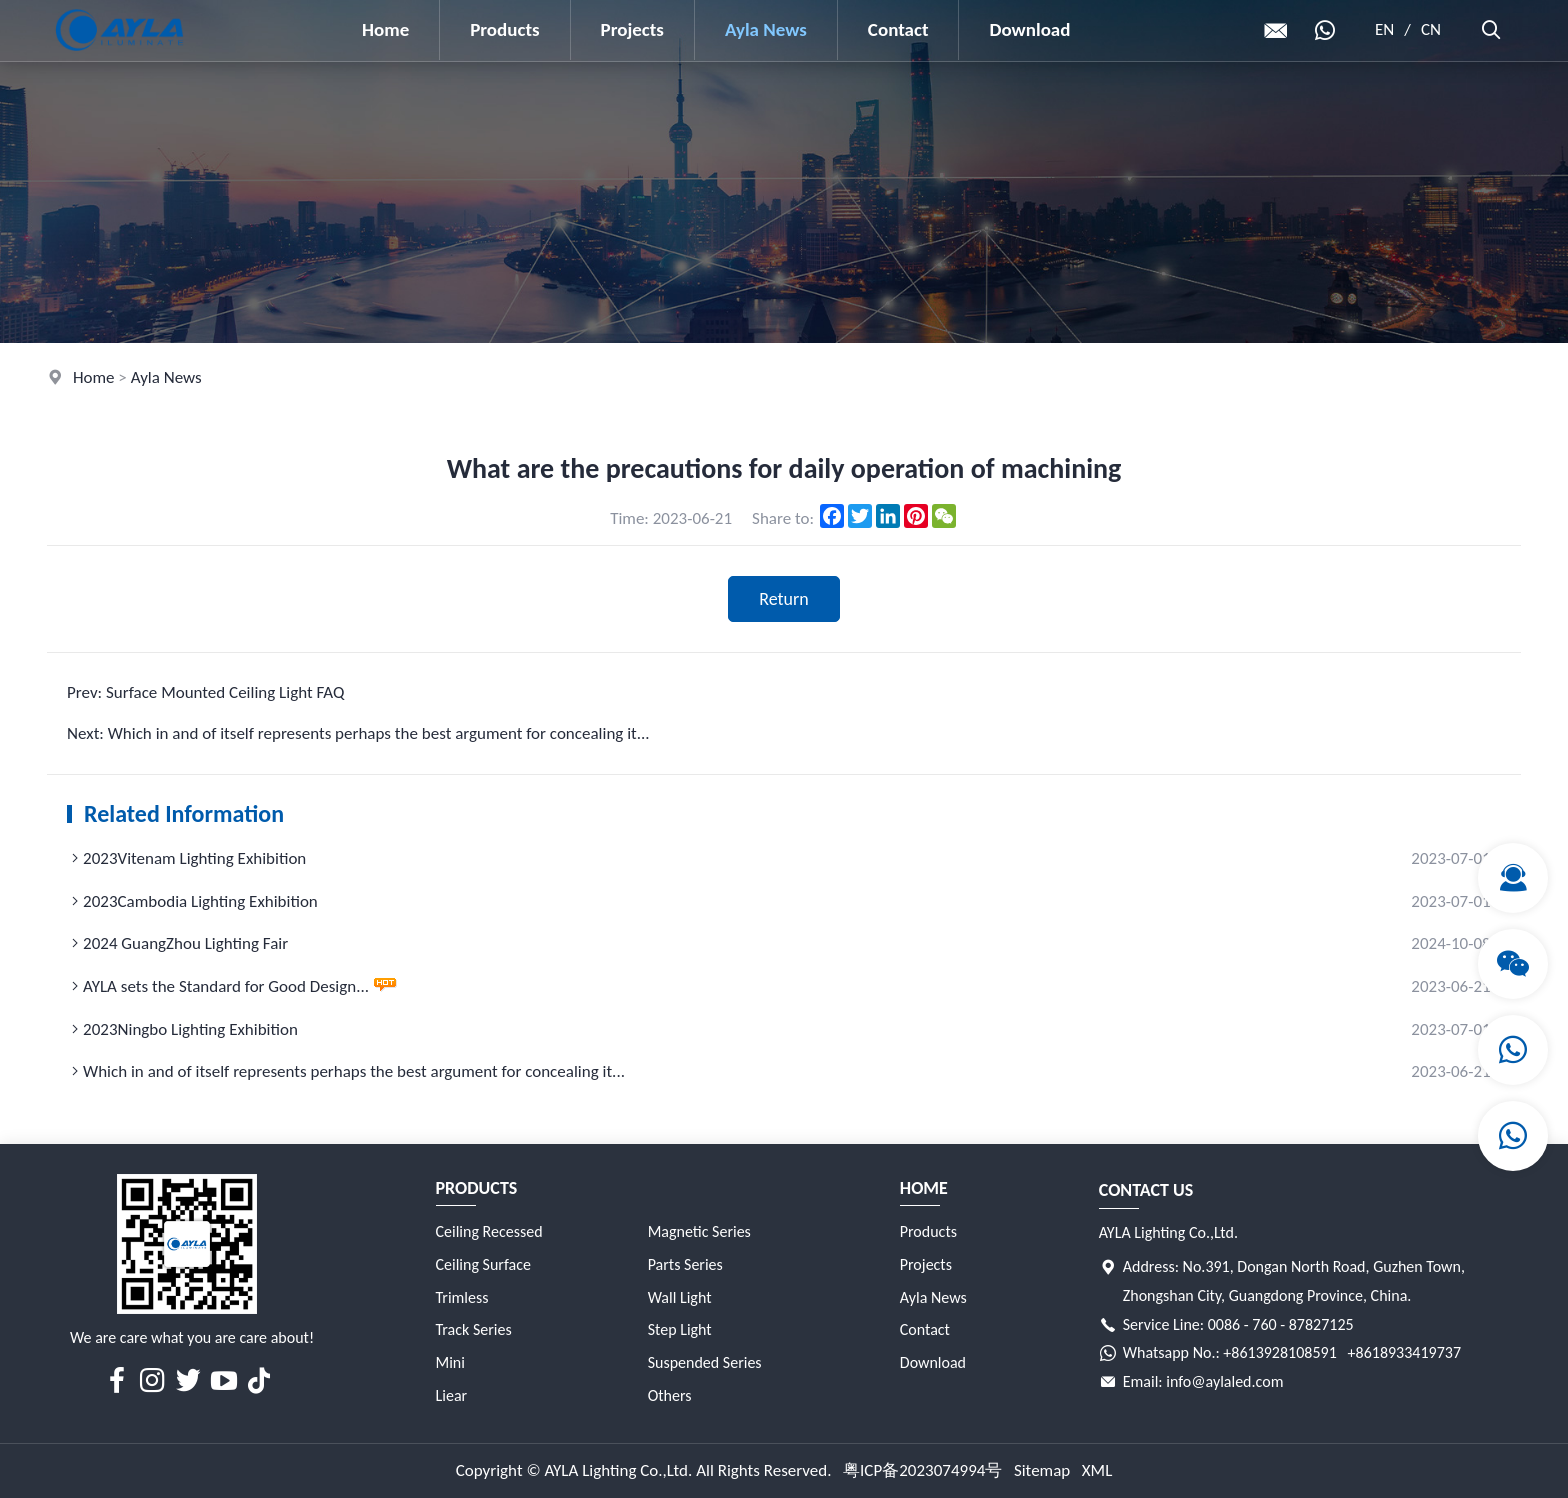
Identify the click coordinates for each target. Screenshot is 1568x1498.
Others (670, 1395)
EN (1384, 29)
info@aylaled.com (1224, 1381)
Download (1029, 29)
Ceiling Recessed (489, 1231)
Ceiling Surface (483, 1264)
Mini (450, 1362)
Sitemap (1042, 1470)
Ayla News (766, 29)
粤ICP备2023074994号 (922, 1470)
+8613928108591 (1279, 1352)
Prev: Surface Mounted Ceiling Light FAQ (205, 692)
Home (385, 29)
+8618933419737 (1404, 1352)
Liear (452, 1395)
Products (504, 29)
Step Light (680, 1329)
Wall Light (680, 1297)
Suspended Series (705, 1362)
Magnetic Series (699, 1231)
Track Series (474, 1329)
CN (1431, 29)
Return (784, 599)
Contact (898, 29)
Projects (632, 29)
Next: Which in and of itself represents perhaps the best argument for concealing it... (358, 733)
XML (1097, 1470)
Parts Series (685, 1264)
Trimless (462, 1297)
